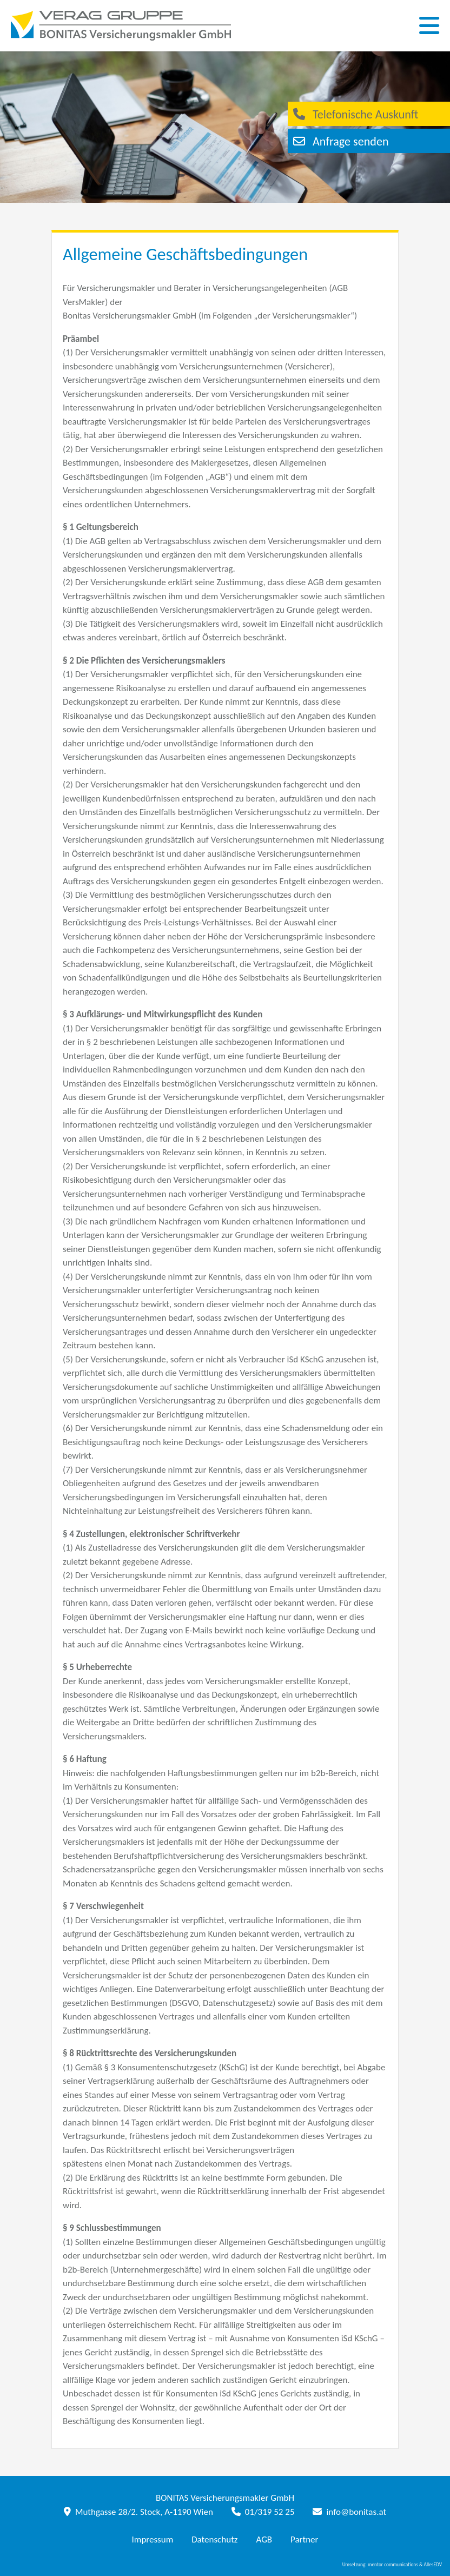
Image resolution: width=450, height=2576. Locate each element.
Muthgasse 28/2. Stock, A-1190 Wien (138, 2512)
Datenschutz (214, 2539)
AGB (264, 2539)
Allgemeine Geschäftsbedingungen (185, 254)
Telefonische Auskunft (360, 114)
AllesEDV (432, 2564)
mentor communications (393, 2564)
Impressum (153, 2539)
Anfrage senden (346, 141)
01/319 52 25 (263, 2512)
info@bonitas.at (349, 2512)
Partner (304, 2539)
